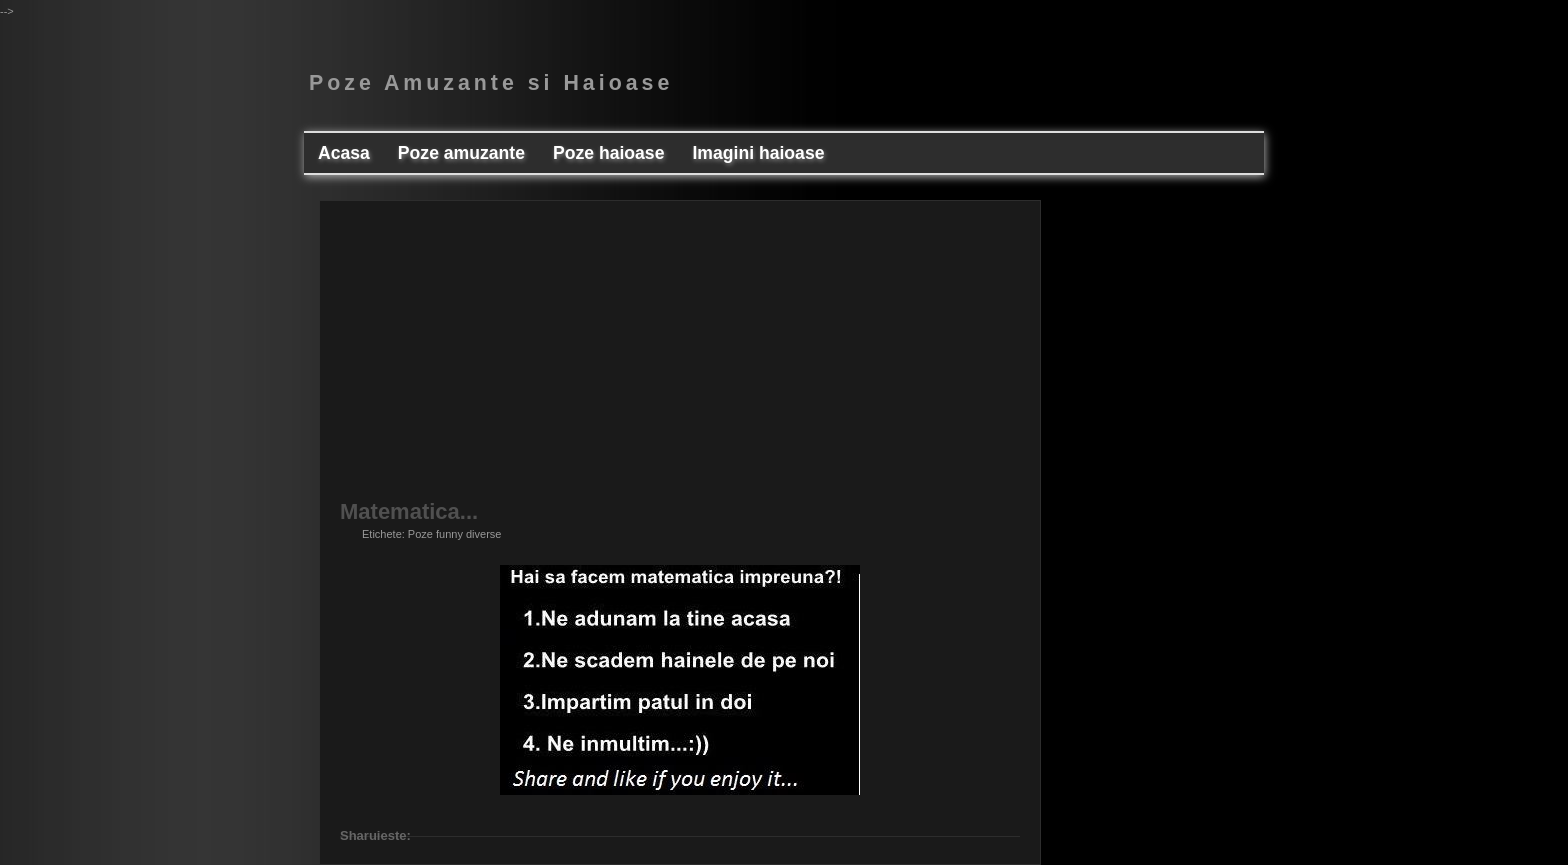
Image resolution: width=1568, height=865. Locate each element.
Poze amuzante (461, 153)
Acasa (344, 153)
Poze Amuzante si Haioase (491, 83)
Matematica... (409, 512)
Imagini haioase (758, 153)
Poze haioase (608, 153)
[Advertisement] (680, 361)
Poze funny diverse (455, 534)
